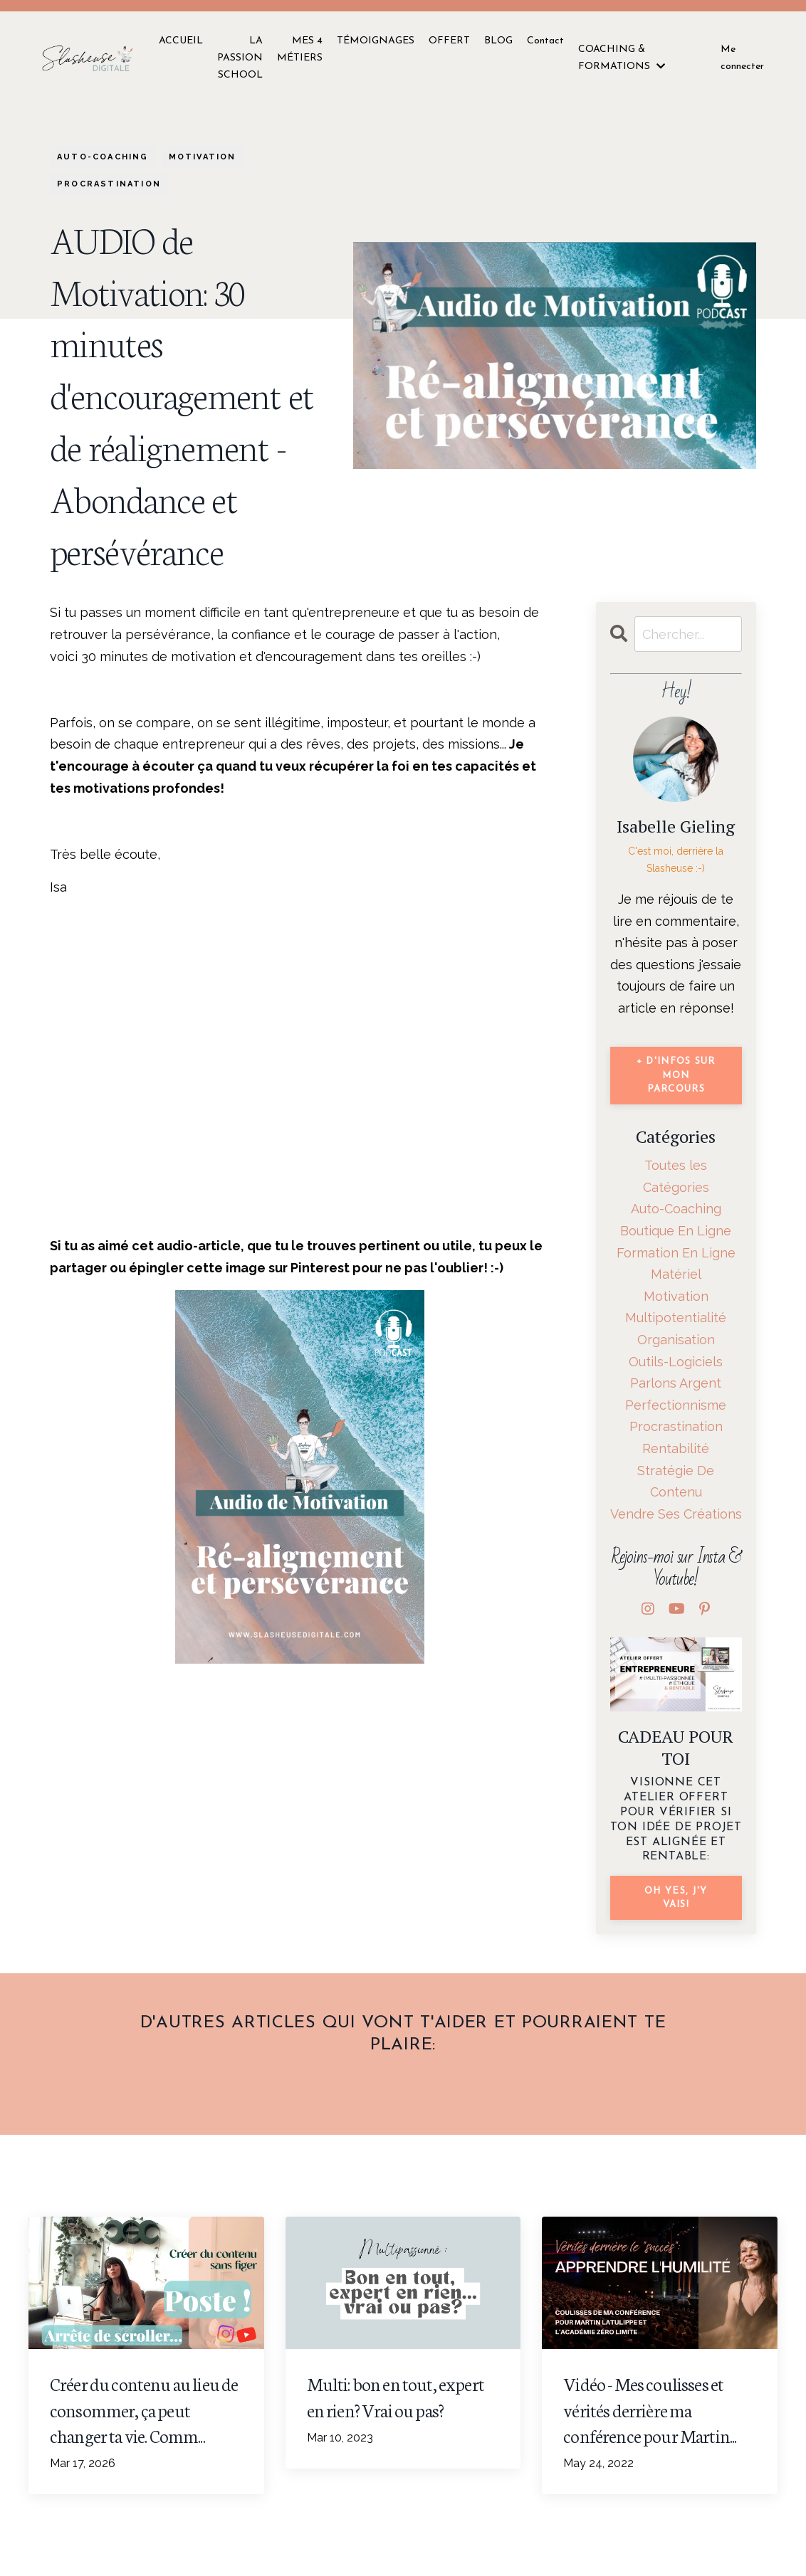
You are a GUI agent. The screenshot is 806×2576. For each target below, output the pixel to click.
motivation (202, 157)
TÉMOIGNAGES (375, 41)
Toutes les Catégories (676, 1176)
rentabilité (675, 1448)
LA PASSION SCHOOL (240, 58)
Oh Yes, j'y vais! (675, 1898)
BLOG (498, 41)
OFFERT (449, 41)
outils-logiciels (676, 1361)
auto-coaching (103, 157)
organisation (676, 1339)
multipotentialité (675, 1317)
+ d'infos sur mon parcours (676, 1075)
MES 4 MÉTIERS (300, 49)
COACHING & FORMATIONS (621, 58)
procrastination (109, 184)
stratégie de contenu (675, 1481)
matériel (676, 1274)
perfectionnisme (675, 1405)
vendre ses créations (676, 1513)
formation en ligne (676, 1252)
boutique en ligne (675, 1230)
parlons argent (675, 1383)
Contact (545, 41)
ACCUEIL (181, 41)
